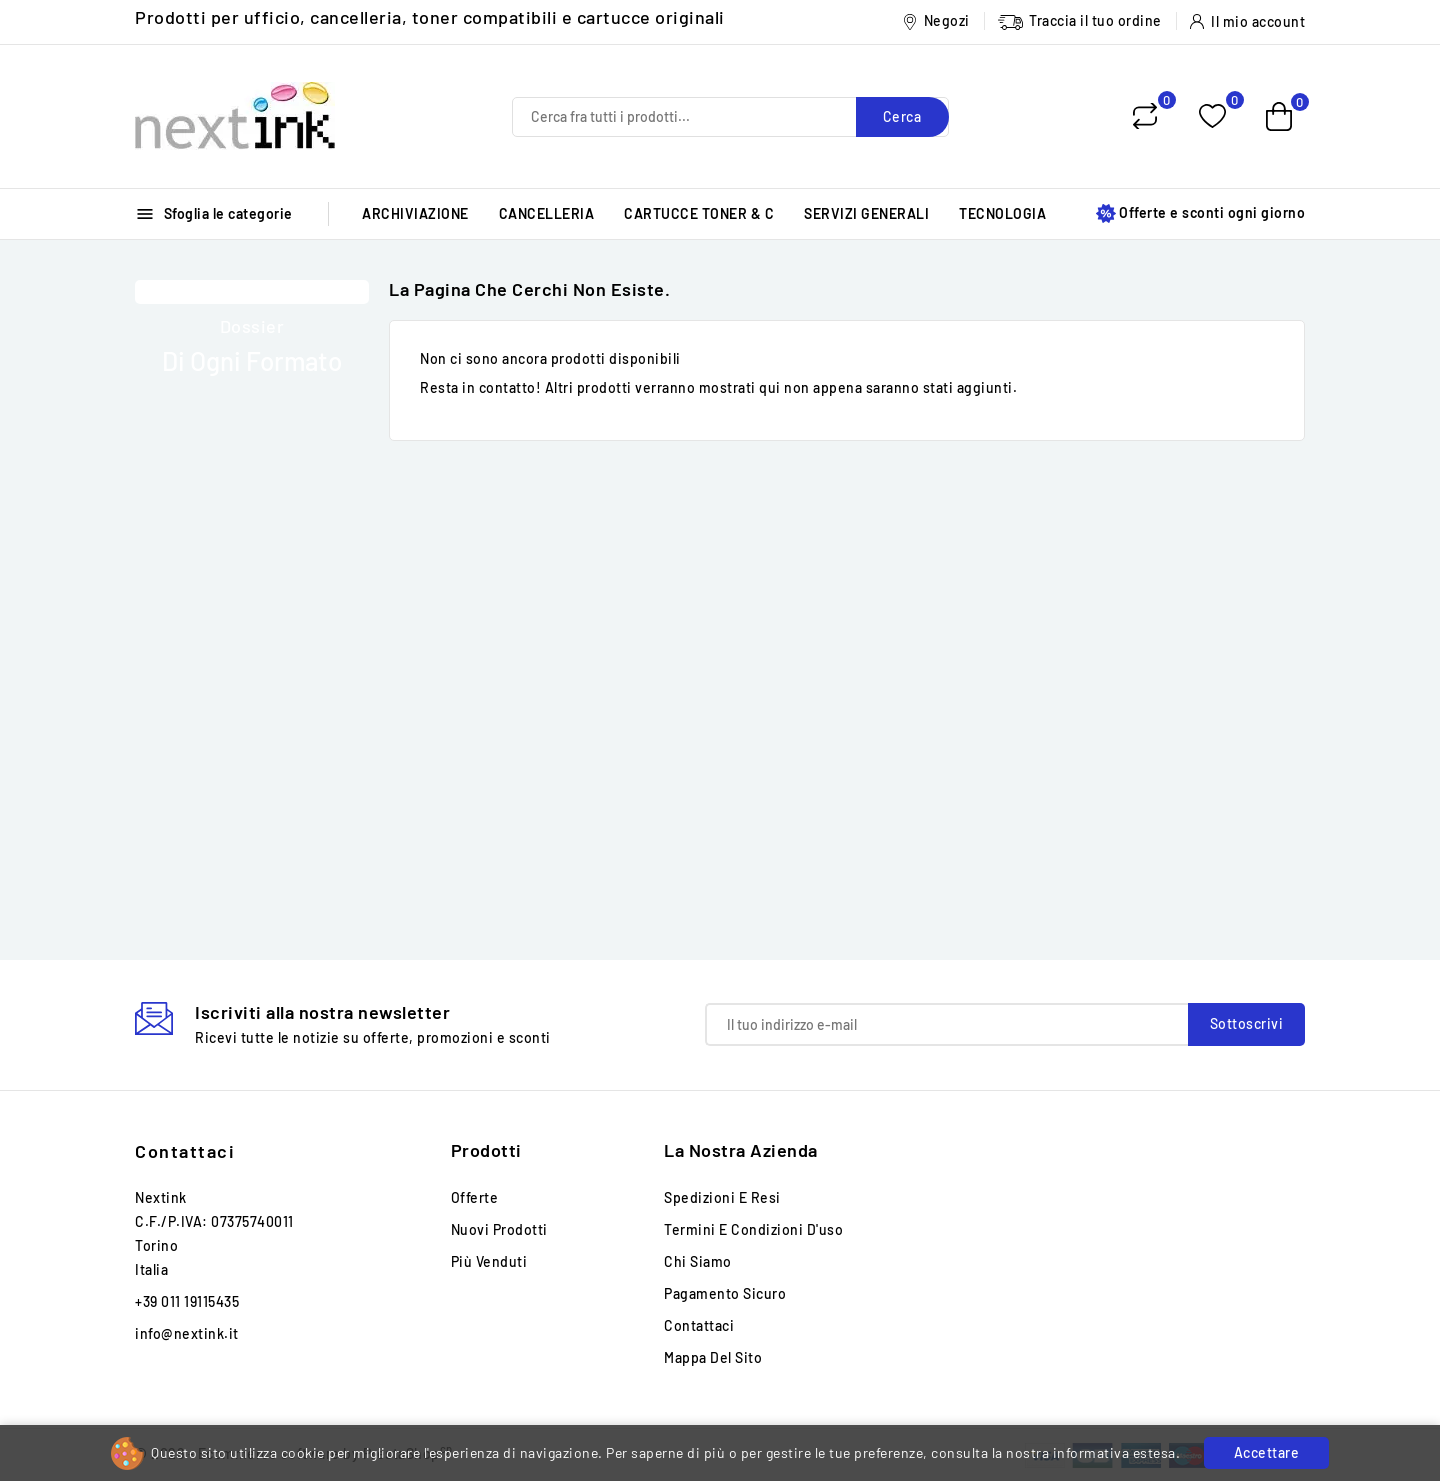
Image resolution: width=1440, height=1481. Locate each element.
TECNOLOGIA (1002, 213)
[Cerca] (730, 117)
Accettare (1267, 1452)
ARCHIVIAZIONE (415, 213)
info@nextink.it (187, 1333)
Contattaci (185, 1151)
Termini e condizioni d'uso (753, 1229)
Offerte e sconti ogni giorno (1200, 213)
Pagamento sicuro (725, 1293)
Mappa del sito (713, 1357)
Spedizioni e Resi (722, 1197)
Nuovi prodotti (499, 1229)
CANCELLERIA (547, 213)
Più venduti (489, 1261)
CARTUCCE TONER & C (699, 213)
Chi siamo (698, 1261)
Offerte (475, 1197)
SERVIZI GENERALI (866, 213)
